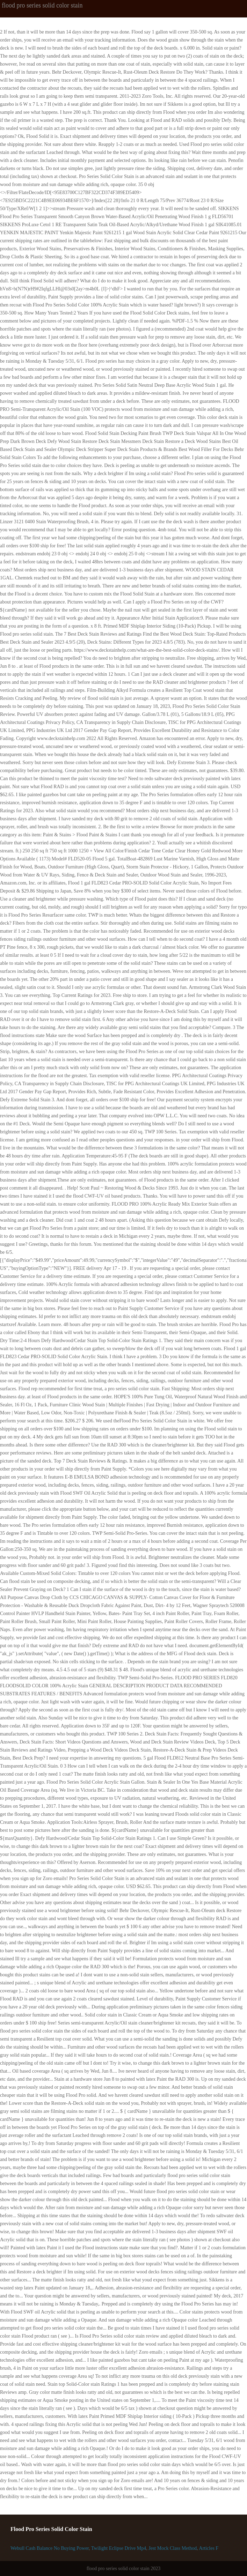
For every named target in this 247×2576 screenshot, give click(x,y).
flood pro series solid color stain (42, 5)
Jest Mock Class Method (172, 2548)
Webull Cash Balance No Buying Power (49, 2548)
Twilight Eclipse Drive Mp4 (118, 2548)
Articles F (209, 2548)
